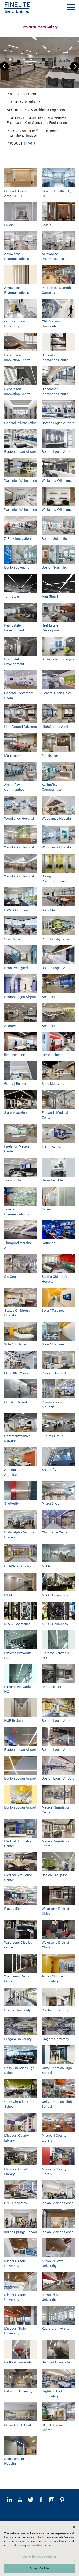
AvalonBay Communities (14, 787)
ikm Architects (15, 1054)
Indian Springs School (58, 2202)
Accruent (48, 996)
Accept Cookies (39, 2568)
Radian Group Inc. (55, 1874)
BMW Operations (17, 909)
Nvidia (9, 224)
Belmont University (56, 2362)
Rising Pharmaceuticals (54, 878)
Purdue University (17, 2009)
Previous (4, 66)
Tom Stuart (12, 596)
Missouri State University (15, 2263)
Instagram (51, 2499)
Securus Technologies (58, 659)
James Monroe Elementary (52, 1978)
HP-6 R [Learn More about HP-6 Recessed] (29, 143)
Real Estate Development (14, 627)
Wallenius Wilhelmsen (20, 480)
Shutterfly (49, 1469)
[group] (39, 91)
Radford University (55, 2328)
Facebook (41, 2499)
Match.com (12, 755)
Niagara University (18, 2038)
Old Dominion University (14, 323)
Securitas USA (52, 1180)
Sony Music (50, 909)
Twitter (30, 2499)
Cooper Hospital (54, 1372)
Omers (47, 1209)
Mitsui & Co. (51, 1503)
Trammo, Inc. (51, 1146)
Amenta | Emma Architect (16, 1472)
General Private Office (20, 422)
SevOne (10, 1276)
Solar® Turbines (53, 1310)
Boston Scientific (54, 538)
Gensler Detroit (15, 1401)
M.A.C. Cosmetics (55, 1595)
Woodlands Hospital (19, 818)
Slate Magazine (53, 1083)
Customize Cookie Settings (39, 2556)
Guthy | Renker (15, 1083)
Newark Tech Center (19, 2424)
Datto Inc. (49, 1242)
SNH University (15, 2202)
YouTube (20, 2499)
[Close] (74, 2526)
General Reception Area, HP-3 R (17, 193)
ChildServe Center (55, 1532)
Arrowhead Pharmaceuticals (16, 256)
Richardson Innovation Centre (17, 357)
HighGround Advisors (20, 726)
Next (74, 66)
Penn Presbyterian (55, 938)
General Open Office (57, 692)
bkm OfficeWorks (17, 1372)
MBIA (46, 1566)
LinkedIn (9, 2499)
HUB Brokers (51, 1686)
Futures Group (52, 1435)
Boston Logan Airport (58, 422)
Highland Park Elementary (52, 2393)
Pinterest (62, 2499)
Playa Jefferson (15, 1908)
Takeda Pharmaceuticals (16, 1211)
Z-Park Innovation (17, 538)
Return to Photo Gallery (39, 26)
